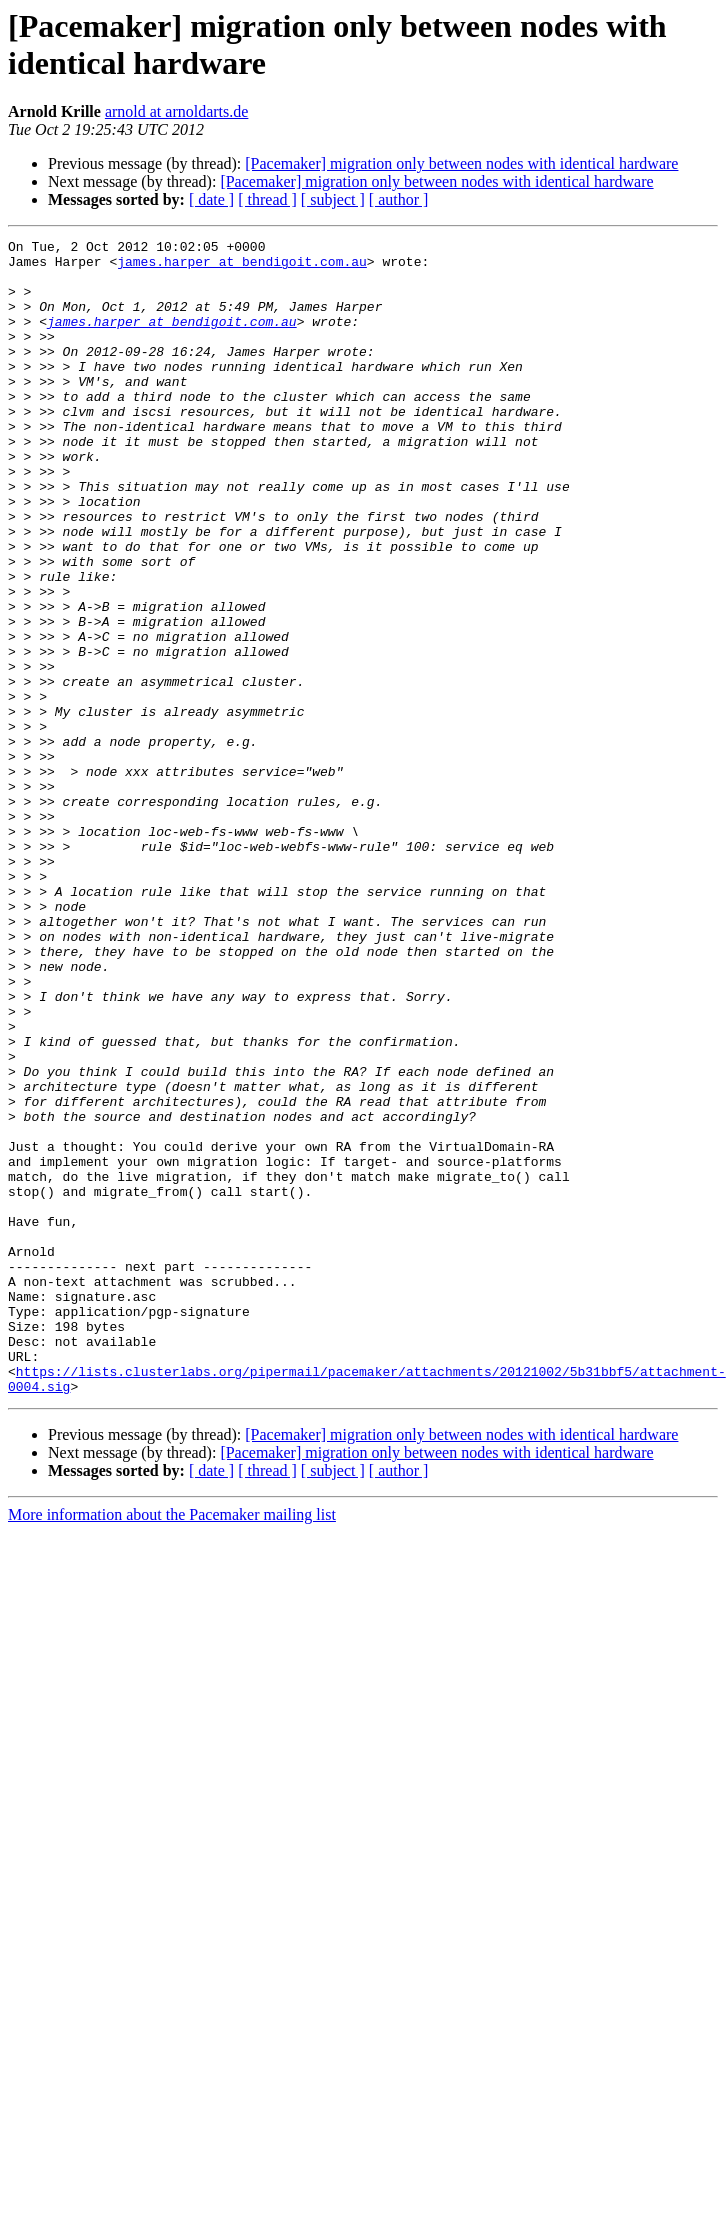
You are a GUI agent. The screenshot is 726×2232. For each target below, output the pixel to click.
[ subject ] (333, 199)
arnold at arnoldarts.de (177, 111)
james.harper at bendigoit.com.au (242, 267)
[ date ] (211, 199)
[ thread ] (267, 199)
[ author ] (399, 199)
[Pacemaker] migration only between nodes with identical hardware (461, 163)
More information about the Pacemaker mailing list (172, 1745)
